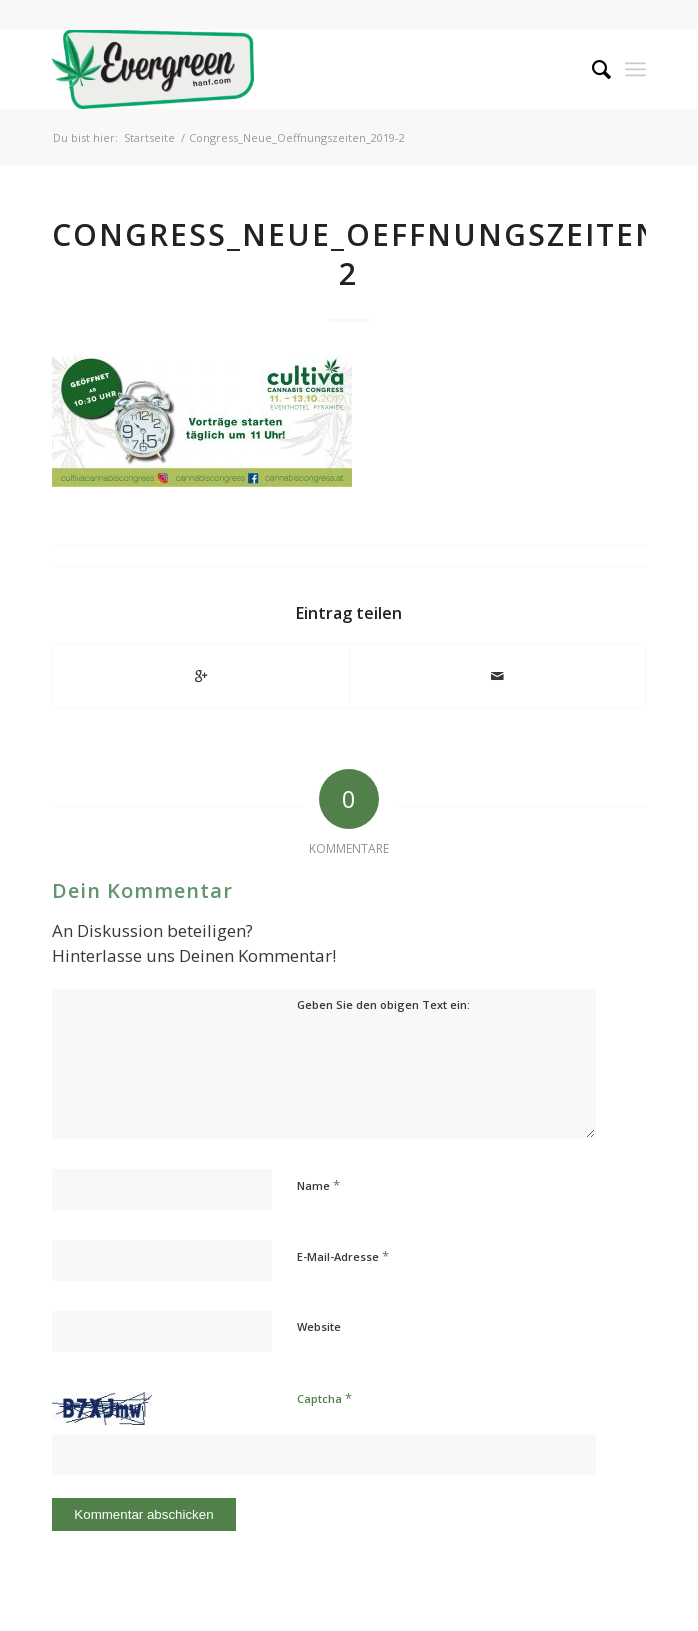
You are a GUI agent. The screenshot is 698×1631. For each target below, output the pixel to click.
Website (319, 1326)
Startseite (149, 137)
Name (318, 1185)
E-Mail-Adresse (343, 1256)
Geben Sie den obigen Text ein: (383, 1004)
